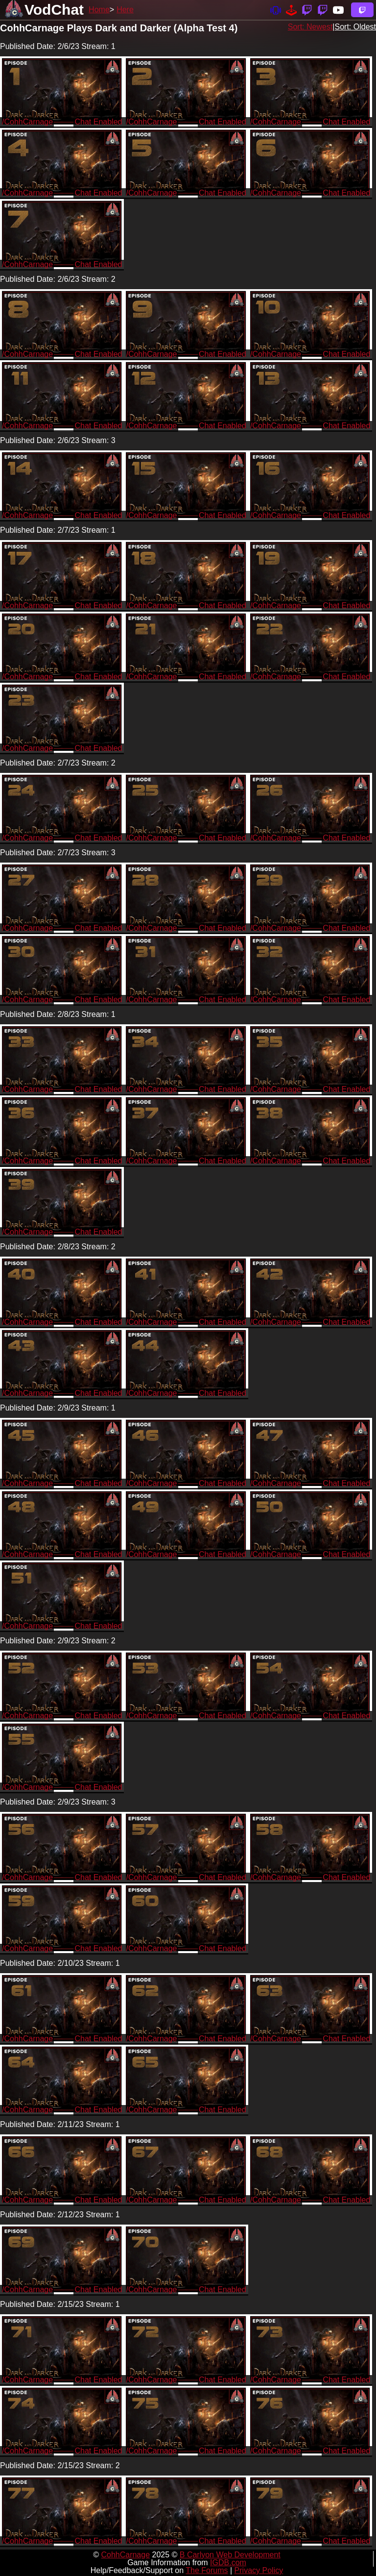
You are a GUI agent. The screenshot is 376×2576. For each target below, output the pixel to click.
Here (125, 9)
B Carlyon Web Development (230, 2555)
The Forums (207, 2570)
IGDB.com (228, 2562)
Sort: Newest (310, 27)
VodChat (54, 9)
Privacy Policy (259, 2570)
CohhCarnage (125, 2555)
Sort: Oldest (355, 27)
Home (99, 9)
